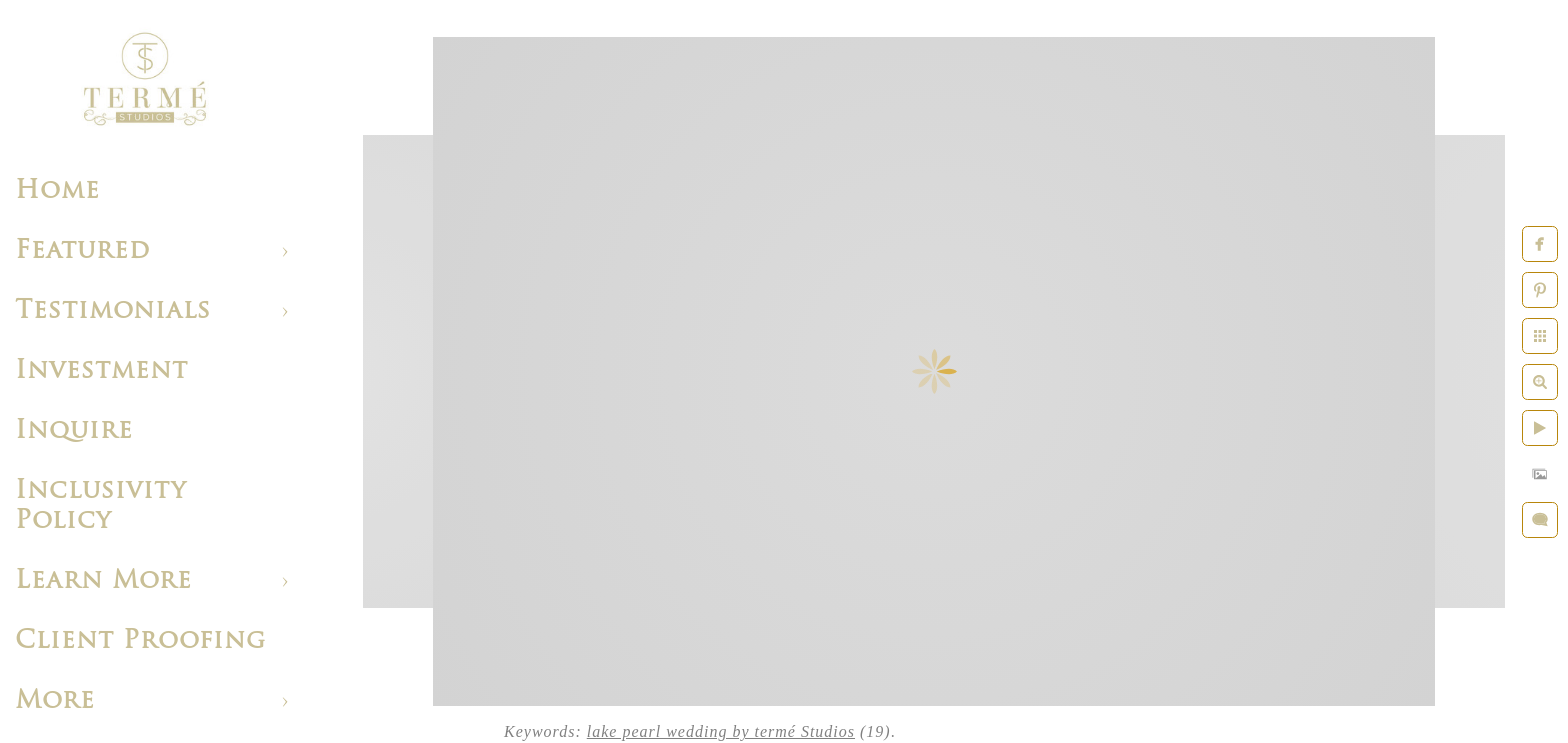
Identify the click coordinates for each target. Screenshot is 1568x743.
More (55, 701)
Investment (101, 371)
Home (57, 191)
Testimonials (113, 311)
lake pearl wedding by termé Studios (721, 731)
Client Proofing (140, 641)
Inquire (74, 431)
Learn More (103, 581)
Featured (82, 251)
